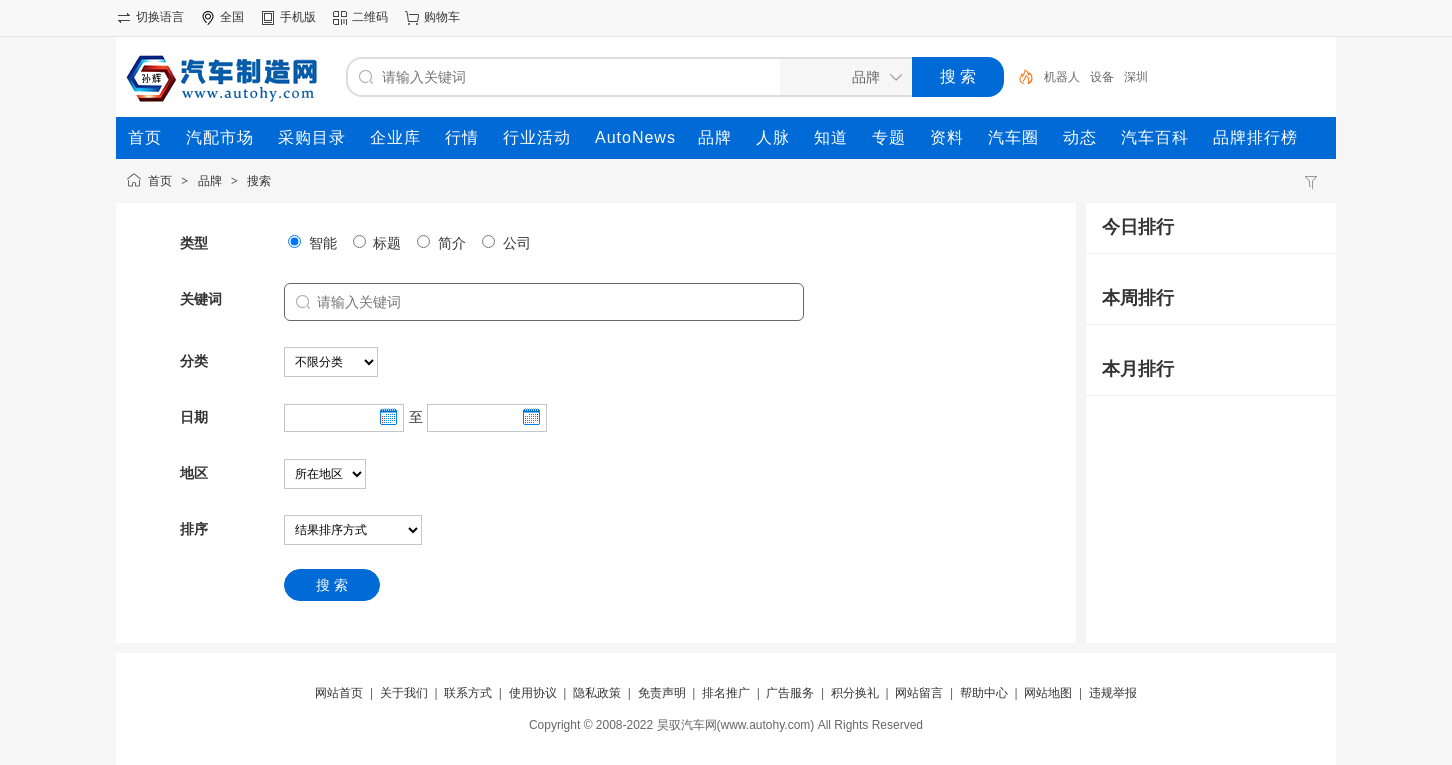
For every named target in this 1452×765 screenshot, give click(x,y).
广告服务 (790, 693)
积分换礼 (855, 693)
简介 (441, 243)
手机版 (298, 17)
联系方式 (468, 693)
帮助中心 (984, 693)
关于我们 (404, 693)
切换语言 (160, 17)
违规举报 (1113, 693)
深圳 (1136, 77)
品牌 (210, 181)
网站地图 (1048, 693)
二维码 (370, 17)
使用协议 (533, 693)
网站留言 (919, 693)
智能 (312, 243)
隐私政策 (597, 693)
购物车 (442, 17)
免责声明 (662, 693)
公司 (506, 243)
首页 (160, 181)
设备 (1102, 77)
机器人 (1062, 77)
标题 (377, 243)
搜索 (259, 181)
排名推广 (726, 693)
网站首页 (339, 693)
